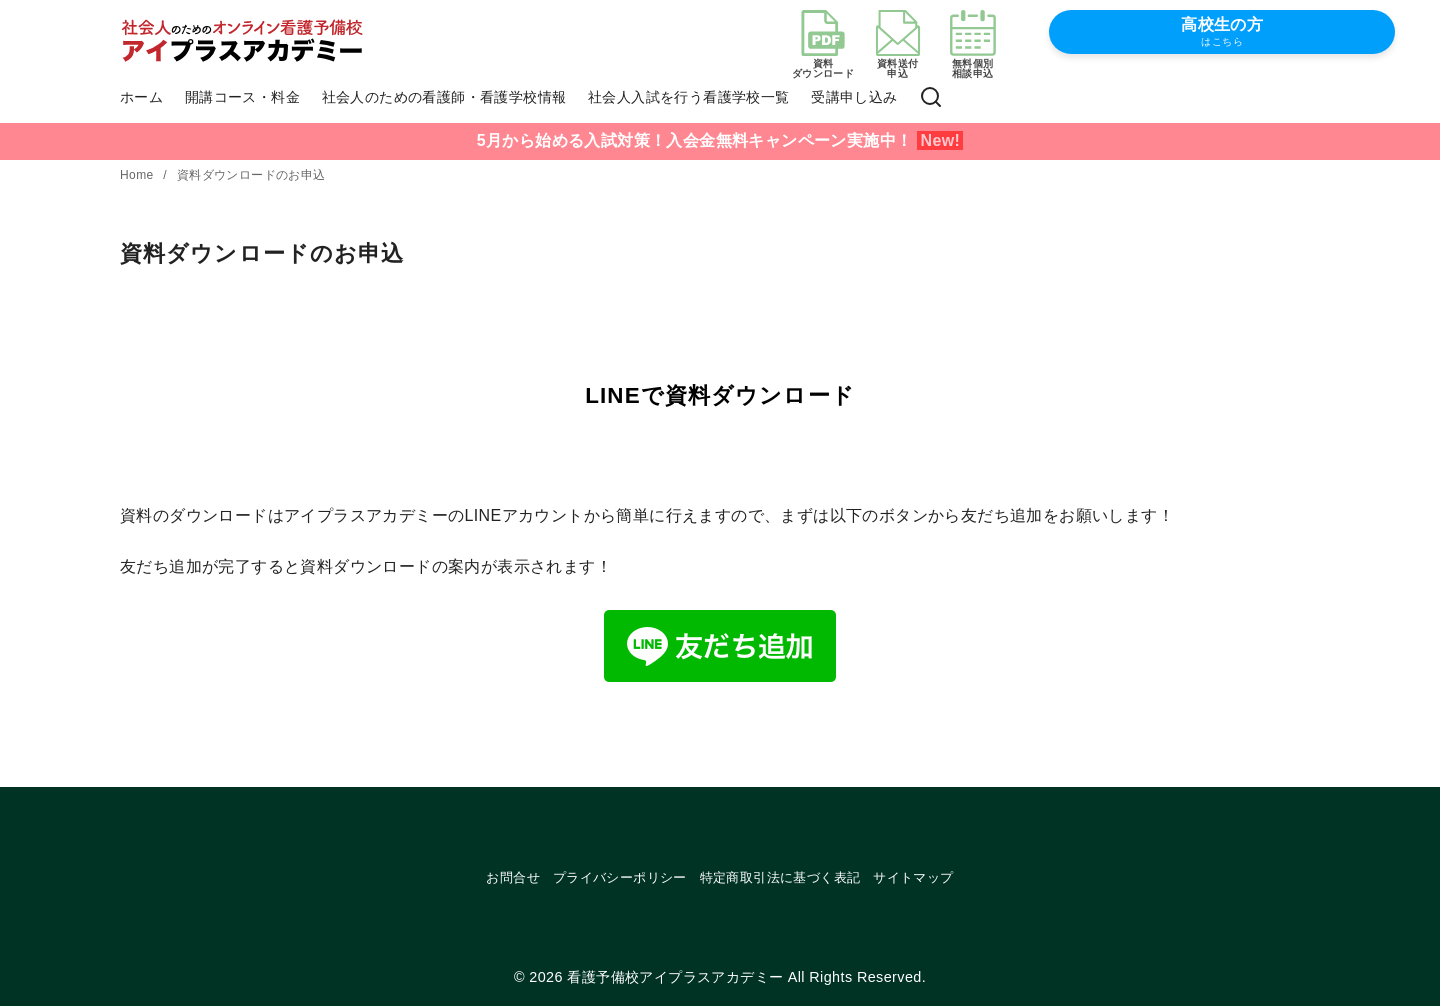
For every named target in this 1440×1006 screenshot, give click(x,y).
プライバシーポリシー (620, 877)
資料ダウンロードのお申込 (251, 175)
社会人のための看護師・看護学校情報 (444, 97)
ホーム (141, 97)
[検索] (931, 98)
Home (138, 175)
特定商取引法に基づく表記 (780, 877)
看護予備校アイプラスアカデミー (675, 977)
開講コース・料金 (242, 97)
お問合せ (513, 877)
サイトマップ (913, 877)
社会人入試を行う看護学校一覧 (689, 97)
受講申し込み (854, 97)
